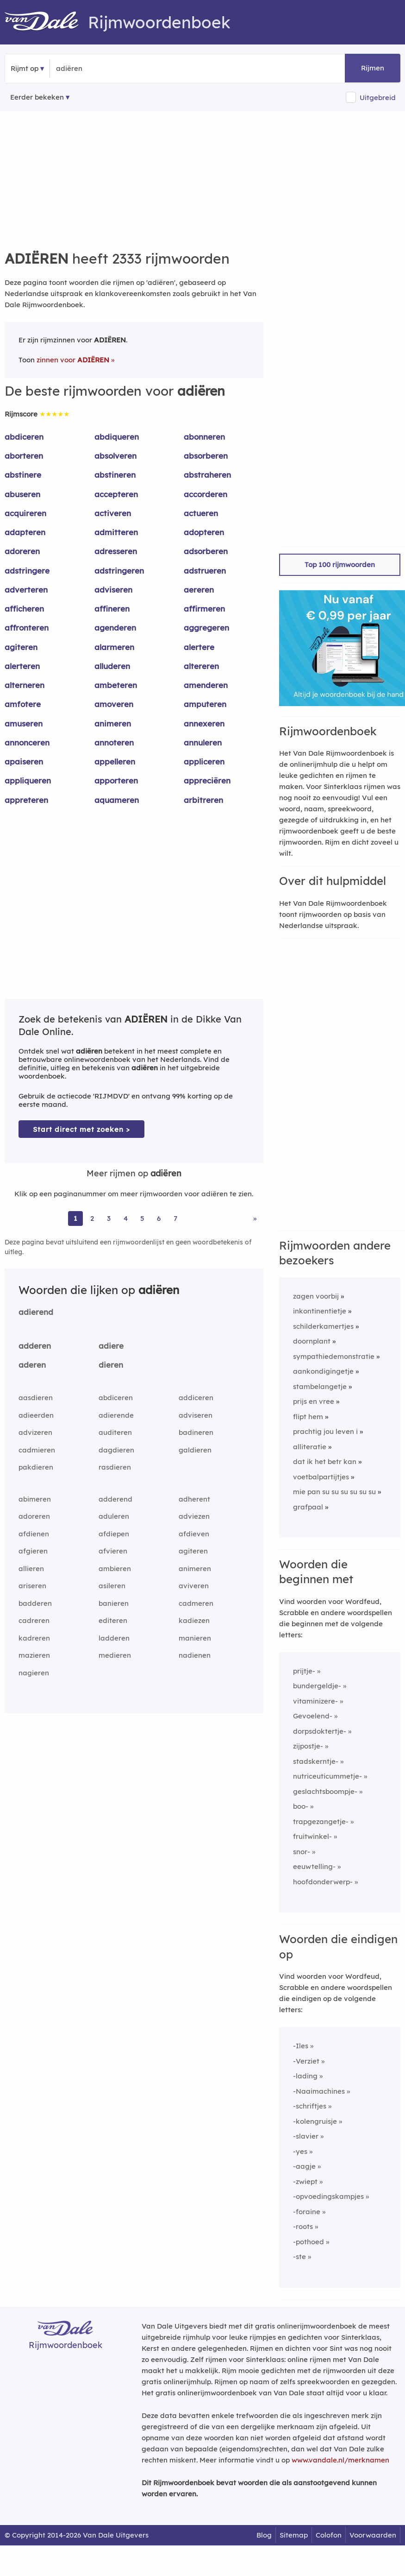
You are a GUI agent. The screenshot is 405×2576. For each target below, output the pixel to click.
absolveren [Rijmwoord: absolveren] (115, 456)
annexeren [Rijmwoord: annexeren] (204, 723)
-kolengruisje (315, 2121)
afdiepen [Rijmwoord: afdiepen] (114, 1533)
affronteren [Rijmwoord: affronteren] (27, 627)
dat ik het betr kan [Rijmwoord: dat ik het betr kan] (324, 1461)
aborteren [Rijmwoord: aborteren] (24, 456)
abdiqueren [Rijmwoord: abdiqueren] (116, 437)
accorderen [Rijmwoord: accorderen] (205, 494)
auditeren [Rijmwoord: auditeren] (115, 1432)
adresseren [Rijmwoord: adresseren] (115, 551)
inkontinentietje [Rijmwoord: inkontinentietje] (319, 1311)
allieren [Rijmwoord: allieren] (31, 1568)
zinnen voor (73, 359)
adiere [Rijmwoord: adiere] (111, 1346)
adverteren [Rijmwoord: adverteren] (26, 589)
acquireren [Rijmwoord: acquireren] (25, 513)
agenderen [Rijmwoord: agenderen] (115, 627)
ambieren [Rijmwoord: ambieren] (115, 1568)
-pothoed (308, 2241)
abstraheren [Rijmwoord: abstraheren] (207, 475)
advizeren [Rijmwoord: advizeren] (35, 1432)
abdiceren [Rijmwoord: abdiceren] (24, 437)
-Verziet (306, 2061)
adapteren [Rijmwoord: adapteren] (25, 532)
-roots (303, 2226)
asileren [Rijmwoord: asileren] (112, 1585)
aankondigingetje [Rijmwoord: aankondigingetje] (323, 1371)
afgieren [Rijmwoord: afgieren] (33, 1551)
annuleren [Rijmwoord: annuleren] (203, 742)
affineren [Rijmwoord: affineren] (112, 608)
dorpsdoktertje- (319, 1731)
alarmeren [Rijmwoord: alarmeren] (114, 647)
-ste (299, 2256)
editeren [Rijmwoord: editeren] (113, 1620)
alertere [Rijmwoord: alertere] (199, 647)
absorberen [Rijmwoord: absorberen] (206, 456)
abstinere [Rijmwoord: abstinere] (23, 475)
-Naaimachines (319, 2091)
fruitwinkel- (312, 1836)
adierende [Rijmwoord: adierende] (116, 1415)
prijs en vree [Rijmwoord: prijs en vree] (313, 1401)
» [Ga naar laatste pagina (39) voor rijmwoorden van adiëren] (254, 1218)
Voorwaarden (372, 2535)
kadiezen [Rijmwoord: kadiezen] (194, 1620)
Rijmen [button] (372, 67)
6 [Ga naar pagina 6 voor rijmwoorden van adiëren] (159, 1218)
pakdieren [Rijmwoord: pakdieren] (36, 1467)
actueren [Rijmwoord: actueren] (201, 513)
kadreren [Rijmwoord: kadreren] (34, 1638)
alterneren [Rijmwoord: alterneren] (24, 685)
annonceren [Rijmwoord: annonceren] (27, 742)
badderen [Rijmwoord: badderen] (35, 1603)
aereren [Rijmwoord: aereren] (199, 589)
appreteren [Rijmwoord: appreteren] (26, 800)
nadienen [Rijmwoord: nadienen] (195, 1655)
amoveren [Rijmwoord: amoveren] (113, 704)
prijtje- (304, 1671)
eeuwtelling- (314, 1866)
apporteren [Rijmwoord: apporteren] (116, 780)
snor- (301, 1851)
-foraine (306, 2211)
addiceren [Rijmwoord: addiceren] (196, 1397)
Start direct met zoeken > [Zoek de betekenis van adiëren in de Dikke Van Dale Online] (81, 1129)
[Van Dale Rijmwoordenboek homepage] (46, 22)
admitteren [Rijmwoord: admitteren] (116, 532)
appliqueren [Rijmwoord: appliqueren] (28, 780)
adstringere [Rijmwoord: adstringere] (27, 570)
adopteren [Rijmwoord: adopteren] (204, 532)
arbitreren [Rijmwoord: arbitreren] (203, 800)
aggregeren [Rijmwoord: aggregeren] (206, 627)
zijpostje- (308, 1746)
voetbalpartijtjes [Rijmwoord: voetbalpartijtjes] (321, 1476)
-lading (305, 2075)
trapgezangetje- (321, 1821)
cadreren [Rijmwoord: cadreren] (34, 1620)
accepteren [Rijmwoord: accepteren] (116, 494)
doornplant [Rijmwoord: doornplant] (311, 1341)
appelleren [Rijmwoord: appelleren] (114, 761)
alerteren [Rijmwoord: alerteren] (22, 666)
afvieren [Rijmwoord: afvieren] (113, 1551)
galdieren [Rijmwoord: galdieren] (195, 1450)
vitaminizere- (315, 1701)
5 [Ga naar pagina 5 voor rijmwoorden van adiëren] (142, 1218)
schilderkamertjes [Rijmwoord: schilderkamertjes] (323, 1326)
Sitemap (294, 2535)
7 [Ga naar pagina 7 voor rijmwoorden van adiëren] (175, 1218)
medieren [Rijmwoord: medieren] (115, 1655)
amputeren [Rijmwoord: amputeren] (205, 704)
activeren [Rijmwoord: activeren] (112, 513)
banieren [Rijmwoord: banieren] (114, 1603)
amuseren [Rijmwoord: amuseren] (24, 723)
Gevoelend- (312, 1715)
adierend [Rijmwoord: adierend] (36, 1312)
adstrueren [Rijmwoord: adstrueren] (205, 570)
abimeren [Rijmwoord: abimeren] (35, 1499)
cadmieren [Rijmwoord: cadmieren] (37, 1450)
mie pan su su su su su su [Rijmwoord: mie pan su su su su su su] (334, 1491)
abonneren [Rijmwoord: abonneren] (204, 437)
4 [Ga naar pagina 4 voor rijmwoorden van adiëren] (126, 1218)
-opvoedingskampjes (328, 2196)
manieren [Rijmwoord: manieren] (195, 1638)
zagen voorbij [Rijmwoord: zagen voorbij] (316, 1296)
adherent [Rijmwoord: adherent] (194, 1499)
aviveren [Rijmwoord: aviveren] (194, 1585)
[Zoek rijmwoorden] (101, 68)
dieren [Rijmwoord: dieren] (111, 1365)
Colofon (329, 2535)
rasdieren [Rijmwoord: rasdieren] (115, 1467)
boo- (300, 1806)
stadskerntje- (315, 1761)
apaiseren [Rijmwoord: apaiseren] (24, 761)
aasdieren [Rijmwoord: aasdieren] (36, 1397)
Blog (264, 2535)
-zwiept (305, 2181)
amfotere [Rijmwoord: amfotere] (23, 704)
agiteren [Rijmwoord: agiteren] (21, 647)
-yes (300, 2151)
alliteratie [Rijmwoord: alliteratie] (309, 1446)
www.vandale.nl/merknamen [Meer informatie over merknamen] (340, 2460)
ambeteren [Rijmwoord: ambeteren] (115, 685)
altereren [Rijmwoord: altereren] (201, 666)
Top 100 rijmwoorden (340, 564)
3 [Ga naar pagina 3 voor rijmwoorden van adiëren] (109, 1218)
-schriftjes (309, 2106)
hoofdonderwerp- (323, 1881)
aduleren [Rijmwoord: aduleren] (114, 1516)
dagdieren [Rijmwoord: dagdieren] (116, 1450)
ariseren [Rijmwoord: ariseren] (32, 1585)
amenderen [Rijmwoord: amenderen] (206, 685)
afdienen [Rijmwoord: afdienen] (34, 1533)
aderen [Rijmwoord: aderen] (32, 1365)
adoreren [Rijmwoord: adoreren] (22, 551)
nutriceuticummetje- (327, 1776)
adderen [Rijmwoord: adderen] (35, 1346)
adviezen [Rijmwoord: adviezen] (194, 1516)
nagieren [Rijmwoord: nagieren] (34, 1672)
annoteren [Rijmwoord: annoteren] (114, 742)
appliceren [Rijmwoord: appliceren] (204, 761)
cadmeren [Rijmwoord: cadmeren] (196, 1603)
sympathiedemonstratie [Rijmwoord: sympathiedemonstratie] (333, 1356)
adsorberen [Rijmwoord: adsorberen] (206, 551)
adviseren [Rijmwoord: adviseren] (113, 589)
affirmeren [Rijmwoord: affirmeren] (204, 608)
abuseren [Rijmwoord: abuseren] (22, 494)
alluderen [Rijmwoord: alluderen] (112, 666)
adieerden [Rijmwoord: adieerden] (36, 1415)
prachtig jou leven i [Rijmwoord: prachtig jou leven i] (325, 1431)
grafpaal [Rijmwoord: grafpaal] (308, 1507)
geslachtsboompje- (325, 1791)
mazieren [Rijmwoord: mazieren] (34, 1655)
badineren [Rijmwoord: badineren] (196, 1432)
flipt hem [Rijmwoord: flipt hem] (308, 1416)
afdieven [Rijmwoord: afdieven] (194, 1533)
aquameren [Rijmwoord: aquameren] (116, 800)
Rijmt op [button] (24, 68)
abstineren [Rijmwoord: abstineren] (115, 475)
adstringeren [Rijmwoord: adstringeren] (119, 570)
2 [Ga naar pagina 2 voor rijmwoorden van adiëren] (92, 1218)
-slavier (305, 2136)
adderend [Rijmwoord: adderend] (115, 1499)
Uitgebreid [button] (378, 97)
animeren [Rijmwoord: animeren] (112, 723)
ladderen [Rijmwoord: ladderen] (114, 1638)
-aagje (304, 2166)
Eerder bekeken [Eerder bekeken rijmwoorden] (37, 97)
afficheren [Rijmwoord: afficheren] (24, 608)
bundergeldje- (317, 1685)
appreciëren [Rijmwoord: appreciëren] (207, 780)
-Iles (300, 2045)
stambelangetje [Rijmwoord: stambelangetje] (320, 1386)
